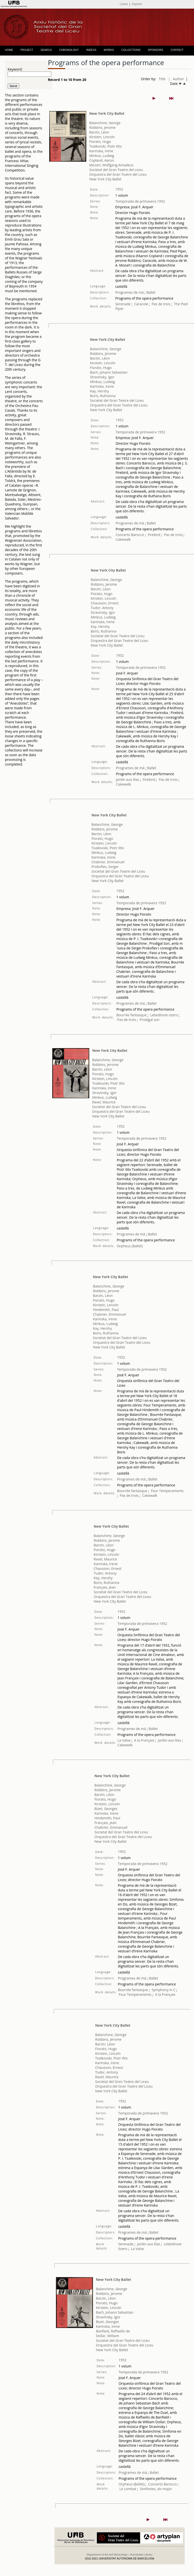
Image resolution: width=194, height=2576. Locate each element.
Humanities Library (141, 2554)
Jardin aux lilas (127, 779)
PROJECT (26, 49)
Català (124, 4)
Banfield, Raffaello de (113, 2331)
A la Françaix (144, 1740)
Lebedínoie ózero (164, 1015)
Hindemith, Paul (106, 1309)
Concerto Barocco (130, 534)
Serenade (122, 304)
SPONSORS (155, 49)
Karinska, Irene (101, 151)
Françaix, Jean (105, 1587)
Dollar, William (107, 2335)
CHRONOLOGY (69, 49)
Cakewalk (123, 539)
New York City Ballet (106, 113)
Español (137, 4)
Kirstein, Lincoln (102, 137)
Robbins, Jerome (102, 127)
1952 (119, 189)
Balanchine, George (105, 122)
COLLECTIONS (131, 49)
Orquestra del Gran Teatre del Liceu (118, 174)
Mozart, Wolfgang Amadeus (111, 165)
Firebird (154, 534)
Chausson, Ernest (105, 603)
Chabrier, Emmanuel (107, 862)
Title (162, 79)
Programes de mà (129, 292)
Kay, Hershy (99, 391)
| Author (176, 79)
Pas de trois (161, 304)
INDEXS (91, 49)
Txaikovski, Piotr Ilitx (105, 146)
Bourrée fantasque (131, 1015)
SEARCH (46, 49)
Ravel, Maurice (104, 1102)
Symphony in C (164, 1989)
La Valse (123, 1740)
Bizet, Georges (106, 1808)
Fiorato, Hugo (100, 141)
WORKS (109, 49)
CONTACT (177, 49)
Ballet (150, 292)
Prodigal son (149, 1019)
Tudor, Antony (102, 607)
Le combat (128, 2488)
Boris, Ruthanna (103, 395)
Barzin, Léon (99, 132)
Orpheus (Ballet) (130, 1246)
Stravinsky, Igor (102, 377)
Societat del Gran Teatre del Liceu (116, 169)
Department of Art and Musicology (107, 2554)
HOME (9, 49)
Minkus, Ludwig (101, 155)
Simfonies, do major (156, 2488)
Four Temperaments (167, 1490)
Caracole (141, 304)
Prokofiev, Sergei (104, 866)
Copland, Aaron (101, 160)
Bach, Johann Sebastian (108, 372)
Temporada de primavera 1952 (140, 201)
